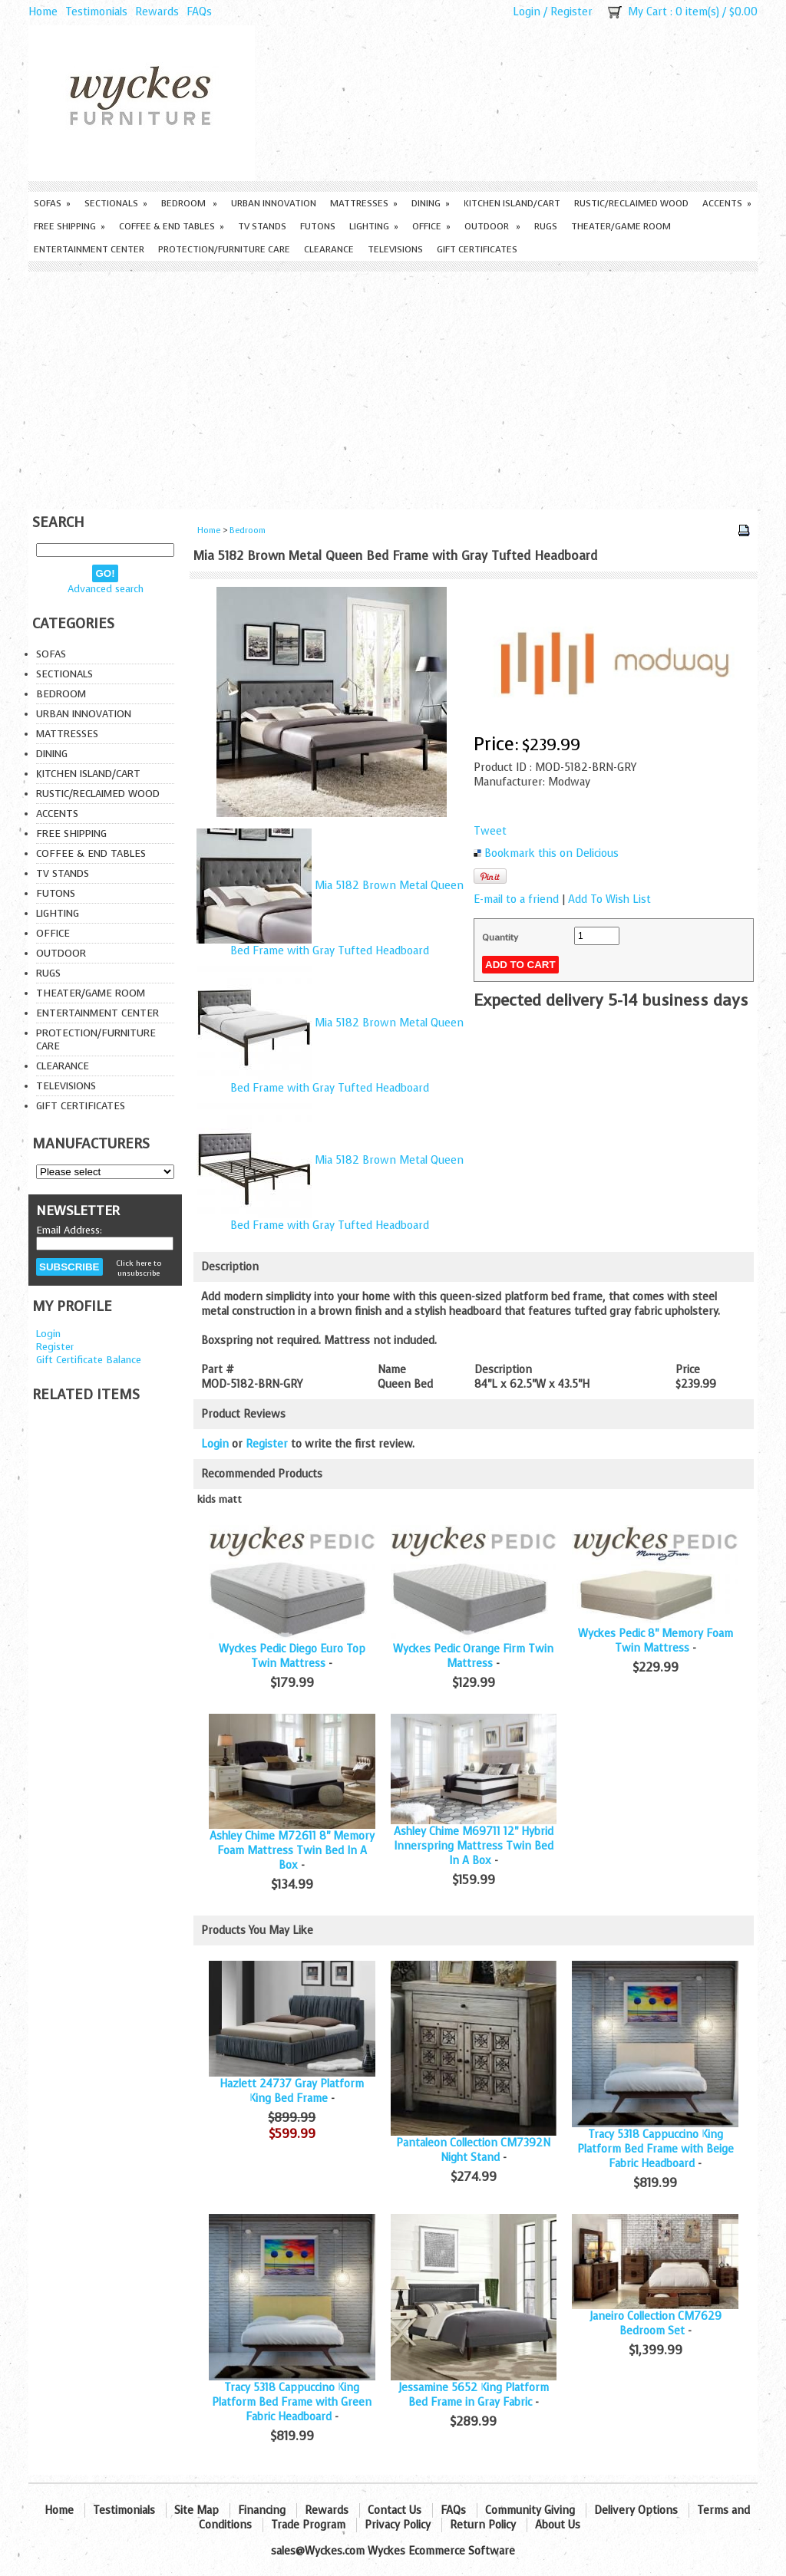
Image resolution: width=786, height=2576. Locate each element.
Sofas (52, 203)
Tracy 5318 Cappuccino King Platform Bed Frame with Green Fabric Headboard (292, 2402)
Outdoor (492, 226)
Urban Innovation (273, 203)
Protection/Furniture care (224, 249)
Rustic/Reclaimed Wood (631, 203)
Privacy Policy (398, 2525)
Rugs (545, 226)
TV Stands (262, 226)
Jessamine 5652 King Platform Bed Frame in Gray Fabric (473, 2395)
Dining (430, 203)
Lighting (373, 226)
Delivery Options (636, 2510)
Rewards (157, 12)
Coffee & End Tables (171, 226)
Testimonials (96, 12)
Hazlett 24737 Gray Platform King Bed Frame (292, 2091)
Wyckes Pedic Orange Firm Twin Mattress (473, 1656)
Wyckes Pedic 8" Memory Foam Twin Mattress (655, 1640)
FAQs (199, 12)
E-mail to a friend (516, 899)
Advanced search (106, 588)
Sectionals (115, 203)
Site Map (196, 2510)
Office (431, 226)
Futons (317, 226)
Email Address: (69, 1230)
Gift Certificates (477, 249)
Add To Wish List (609, 899)
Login (526, 12)
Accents (726, 203)
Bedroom (189, 203)
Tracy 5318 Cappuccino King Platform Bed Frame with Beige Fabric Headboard (655, 2149)
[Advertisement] (393, 386)
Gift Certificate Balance (88, 1359)
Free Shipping (69, 226)
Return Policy (483, 2525)
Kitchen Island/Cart (512, 203)
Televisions (395, 249)
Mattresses (364, 203)
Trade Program (308, 2525)
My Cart (647, 12)
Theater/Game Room (621, 226)
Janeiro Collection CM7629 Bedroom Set (656, 2323)
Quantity (500, 937)
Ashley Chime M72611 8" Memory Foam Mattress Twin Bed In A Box (292, 1851)
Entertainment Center (89, 249)
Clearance (329, 249)
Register (571, 12)
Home (43, 12)
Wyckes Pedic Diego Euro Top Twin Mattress (292, 1656)
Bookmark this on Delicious (551, 853)
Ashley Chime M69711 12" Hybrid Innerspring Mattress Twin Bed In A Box (473, 1846)
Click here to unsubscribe (138, 1268)
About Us (557, 2525)
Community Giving (530, 2510)
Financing (262, 2510)
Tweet (490, 831)
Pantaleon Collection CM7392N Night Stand (473, 2150)
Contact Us (394, 2510)
